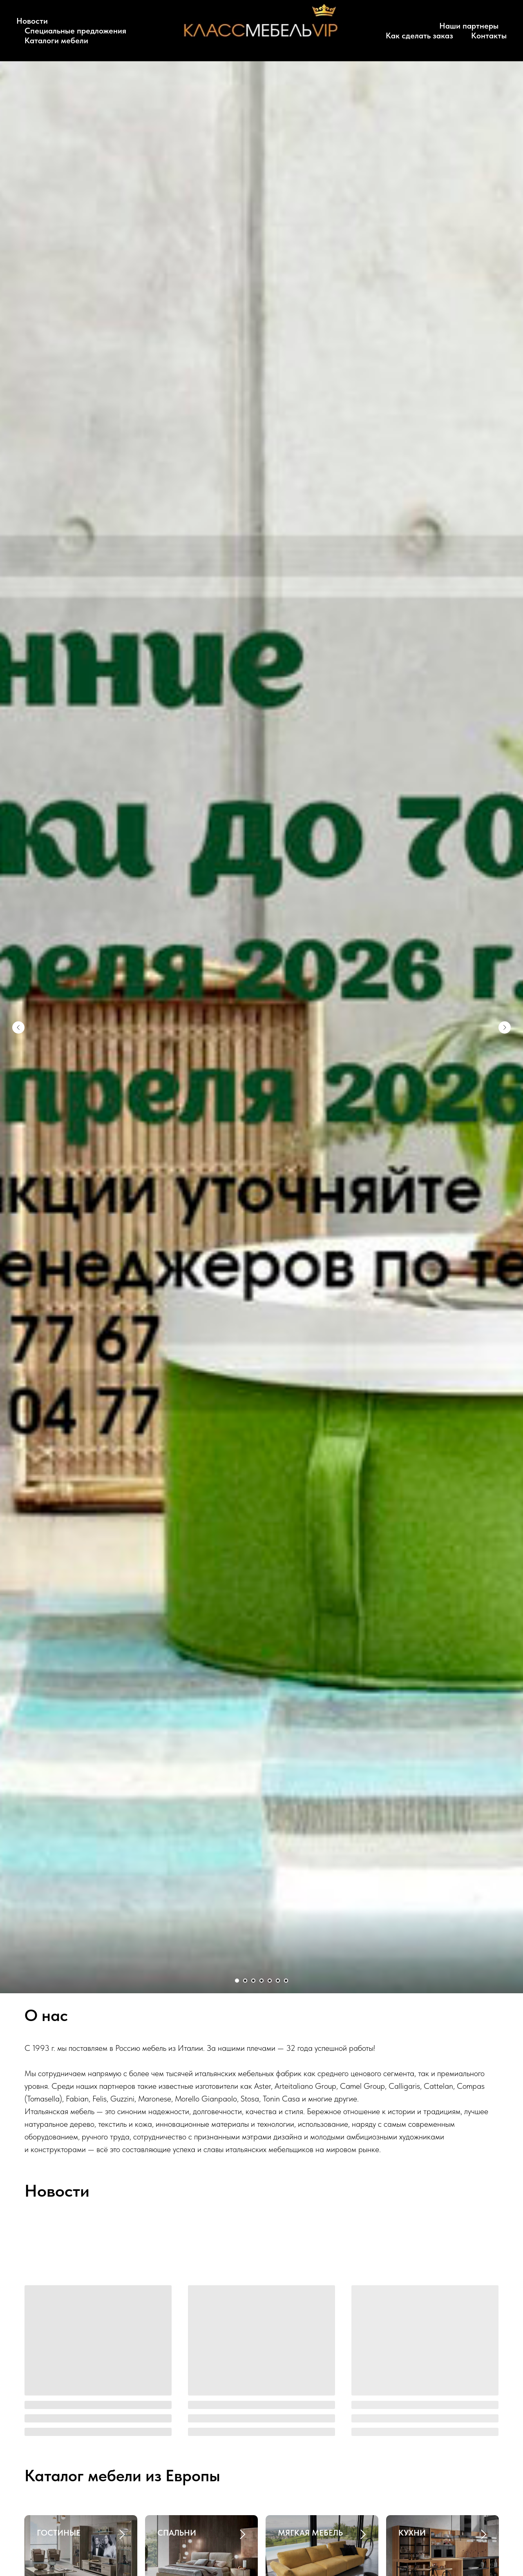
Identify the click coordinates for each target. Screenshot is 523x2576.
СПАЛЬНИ (176, 2533)
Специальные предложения (75, 31)
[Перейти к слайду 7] (286, 1981)
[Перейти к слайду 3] (253, 1981)
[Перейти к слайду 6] (278, 1981)
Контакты (489, 35)
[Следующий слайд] (504, 1027)
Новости (32, 21)
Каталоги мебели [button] (56, 40)
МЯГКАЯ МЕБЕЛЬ (310, 2533)
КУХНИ (412, 2533)
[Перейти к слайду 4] (261, 1981)
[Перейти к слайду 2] (245, 1981)
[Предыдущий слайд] (18, 1027)
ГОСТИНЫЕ (58, 2533)
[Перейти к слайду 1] (237, 1981)
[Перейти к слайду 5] (270, 1981)
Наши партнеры (468, 26)
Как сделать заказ (419, 35)
